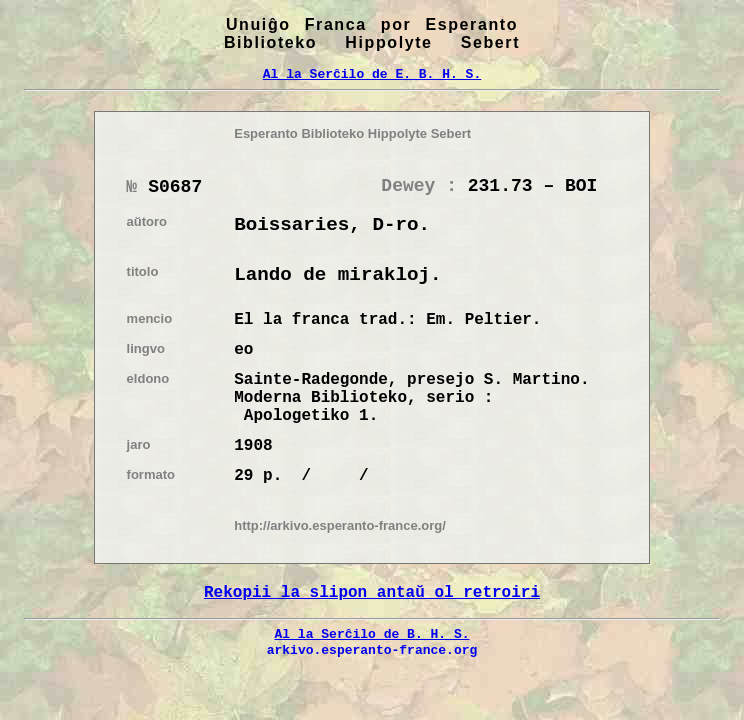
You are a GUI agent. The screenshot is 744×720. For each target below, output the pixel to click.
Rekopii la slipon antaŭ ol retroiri (372, 593)
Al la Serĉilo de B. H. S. (371, 634)
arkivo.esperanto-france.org (372, 650)
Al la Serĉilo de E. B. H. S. (372, 74)
